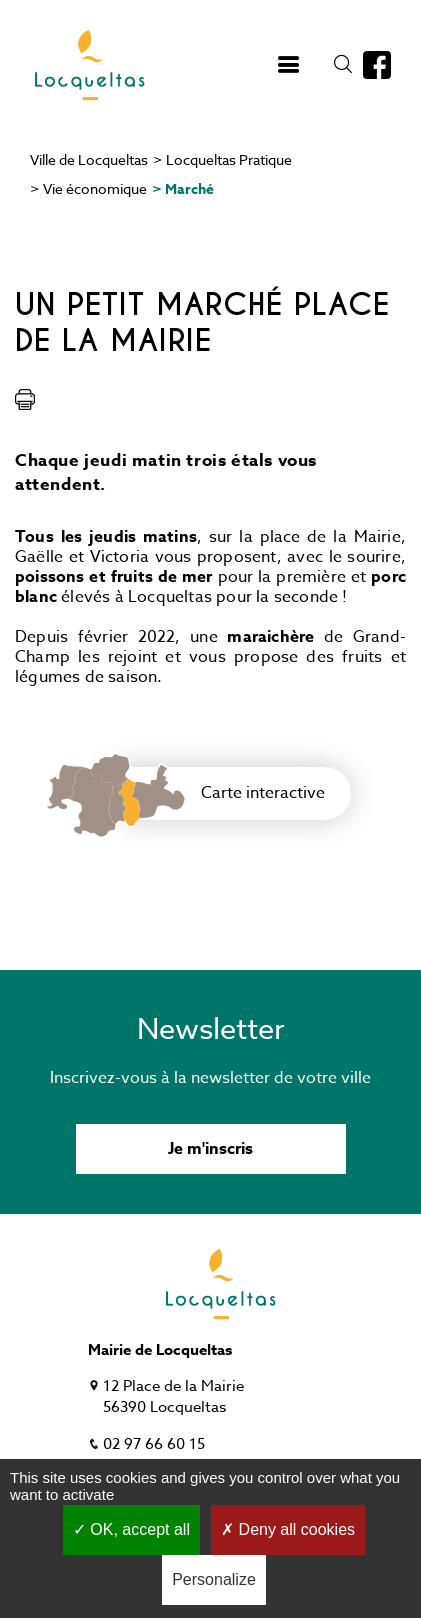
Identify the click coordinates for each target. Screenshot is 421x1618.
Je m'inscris (210, 1149)
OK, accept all (131, 1529)
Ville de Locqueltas (89, 159)
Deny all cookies (288, 1529)
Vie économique (95, 188)
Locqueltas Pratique (229, 159)
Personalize (214, 1579)
